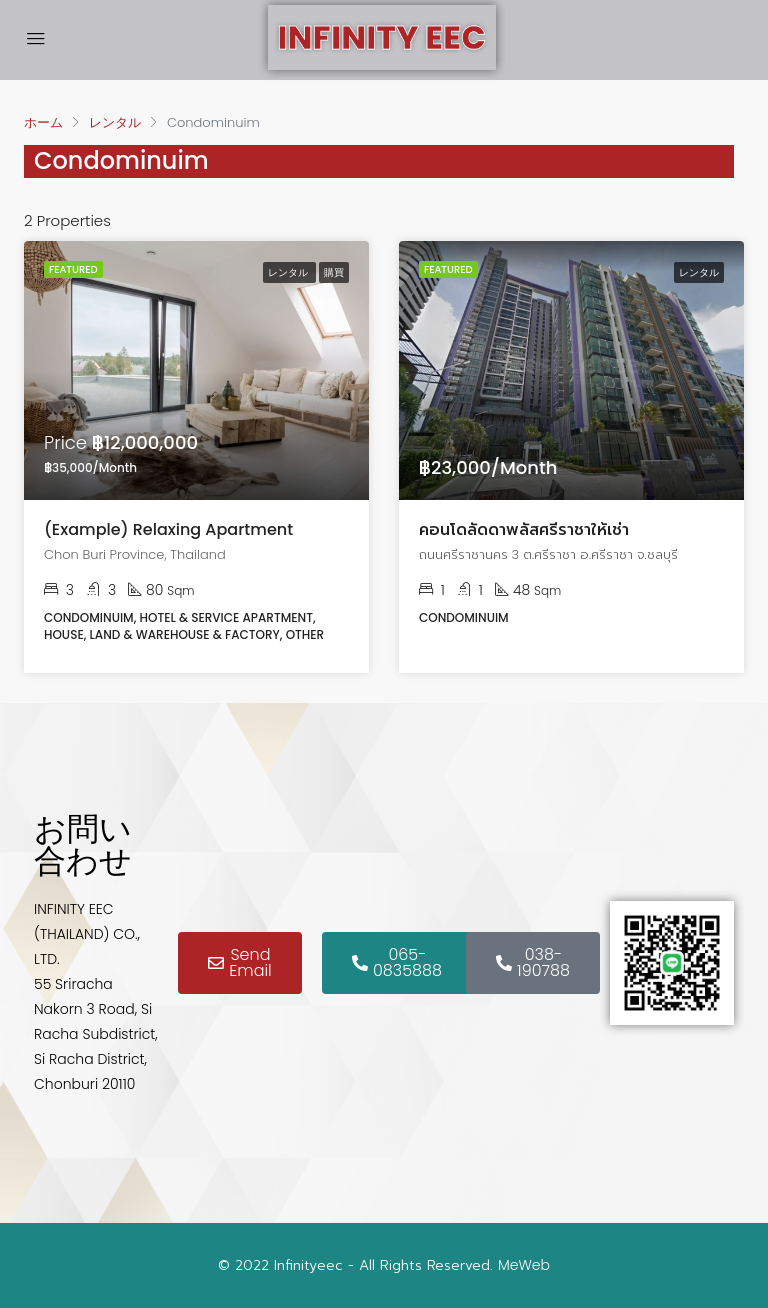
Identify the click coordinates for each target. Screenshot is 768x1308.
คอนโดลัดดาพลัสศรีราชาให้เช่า (524, 529)
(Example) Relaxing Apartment (168, 529)
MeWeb (524, 1265)
